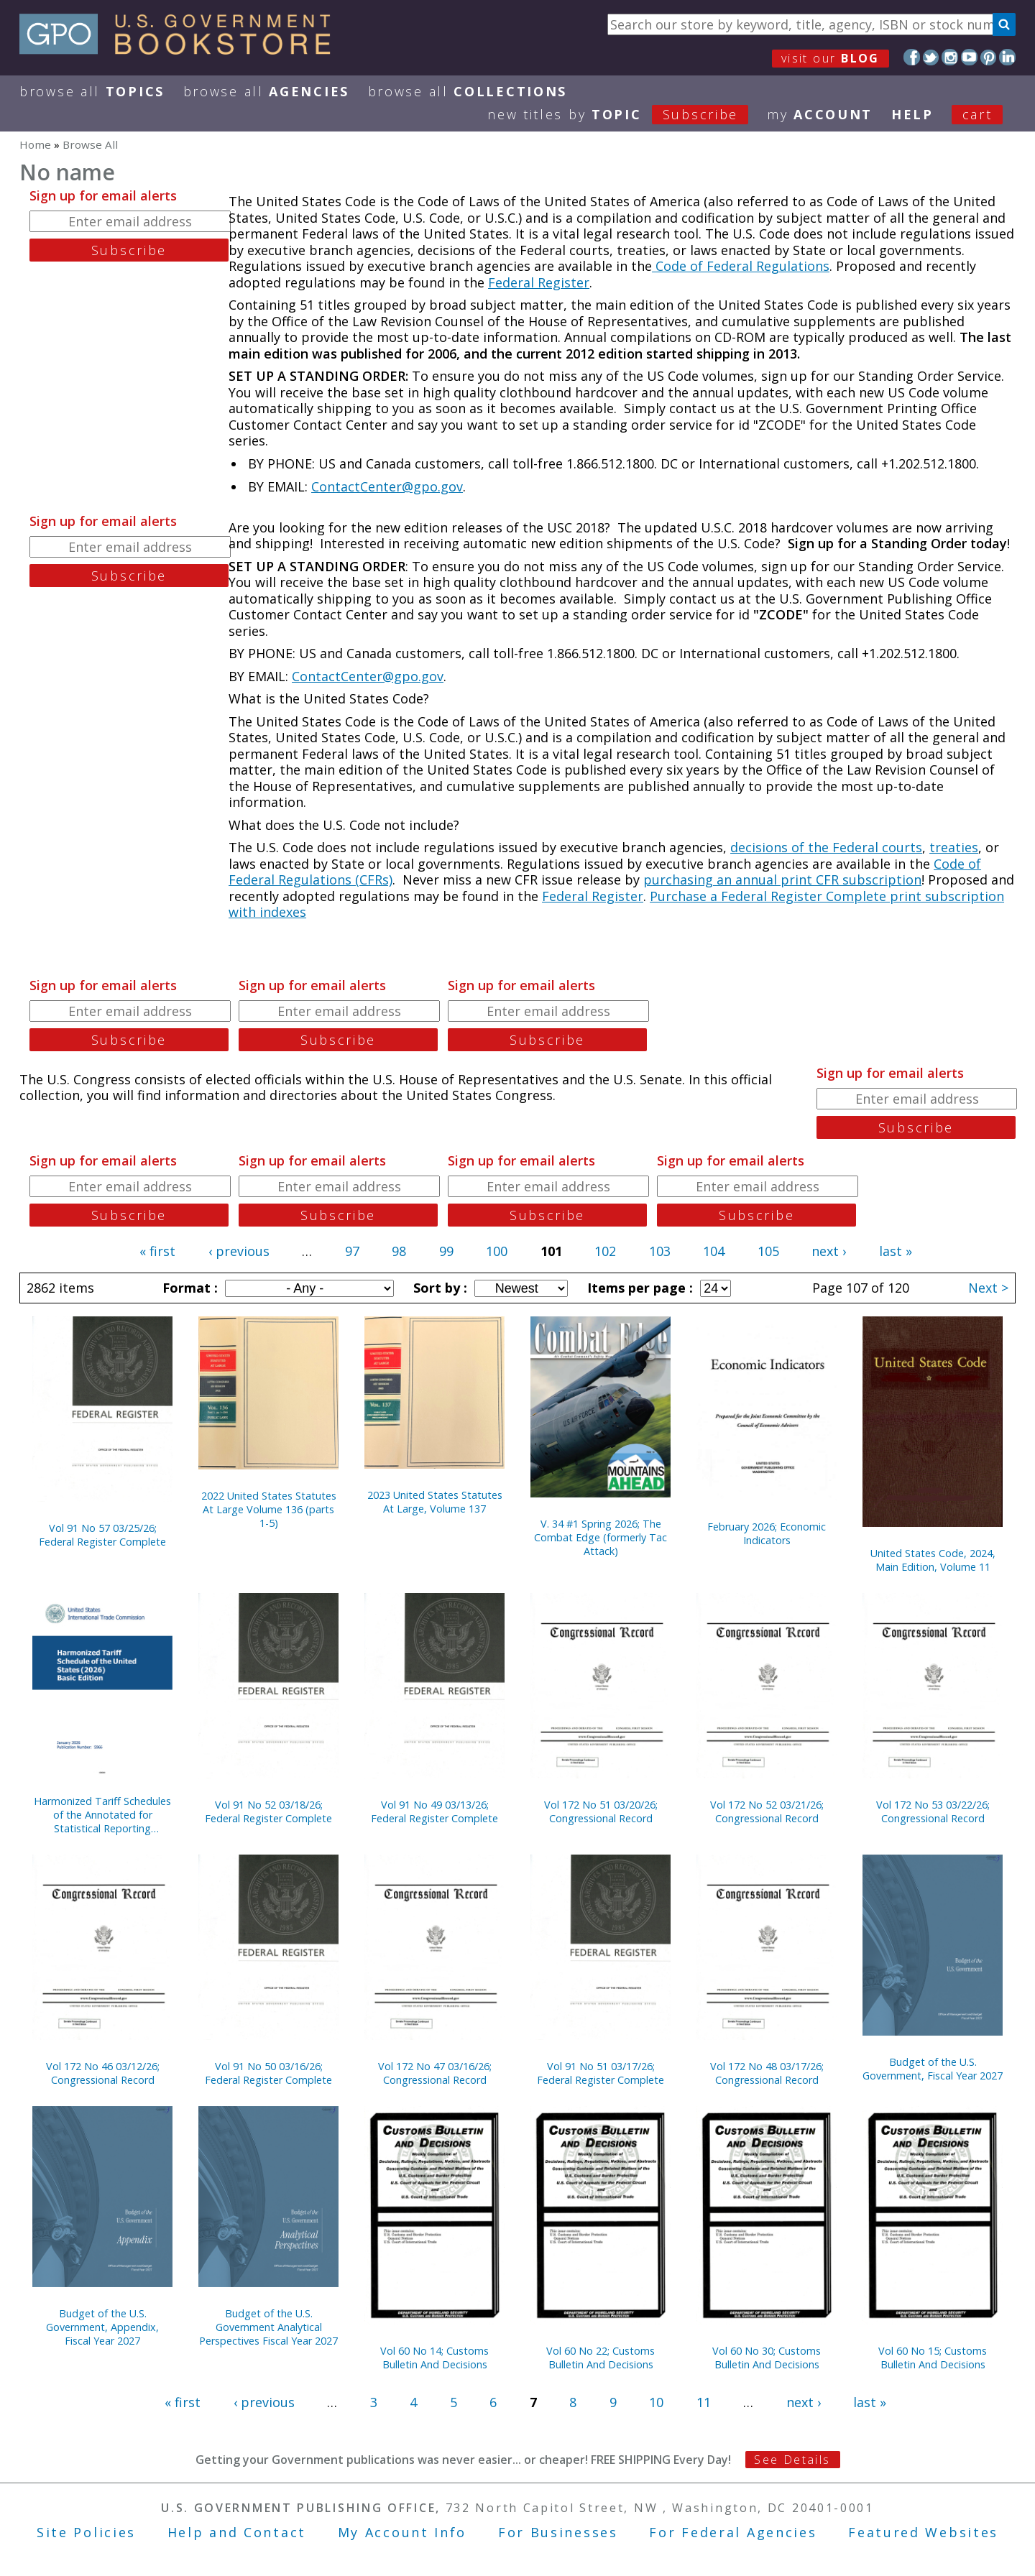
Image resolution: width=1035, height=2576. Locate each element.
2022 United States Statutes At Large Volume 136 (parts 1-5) (268, 1509)
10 (656, 2402)
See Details (792, 2459)
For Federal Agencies (732, 2532)
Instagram (950, 57)
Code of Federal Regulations (740, 265)
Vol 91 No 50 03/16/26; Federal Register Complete (268, 2073)
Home (35, 144)
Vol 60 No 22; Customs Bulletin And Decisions (600, 2357)
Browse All (92, 91)
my (820, 114)
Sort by (438, 1287)
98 (399, 1251)
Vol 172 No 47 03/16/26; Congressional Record (435, 2073)
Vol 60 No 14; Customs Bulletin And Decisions (434, 2357)
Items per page (638, 1287)
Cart (977, 114)
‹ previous (239, 1251)
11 (703, 2402)
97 (352, 1251)
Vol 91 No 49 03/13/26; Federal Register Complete (434, 1811)
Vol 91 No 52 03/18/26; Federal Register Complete (268, 1811)
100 (496, 1251)
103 (660, 1251)
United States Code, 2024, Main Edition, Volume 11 (932, 1560)
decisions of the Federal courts (826, 847)
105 (768, 1251)
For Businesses (558, 2532)
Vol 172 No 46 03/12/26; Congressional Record (103, 2073)
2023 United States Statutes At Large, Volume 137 (434, 1501)
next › (828, 1251)
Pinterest (988, 57)
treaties (953, 847)
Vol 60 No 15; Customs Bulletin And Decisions (932, 2357)
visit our (830, 58)
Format (188, 1287)
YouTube (969, 57)
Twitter (931, 57)
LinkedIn (1007, 57)
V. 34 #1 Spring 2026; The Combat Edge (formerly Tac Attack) (600, 1537)
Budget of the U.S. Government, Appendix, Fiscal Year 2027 (102, 2327)
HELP (912, 114)
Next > (988, 1287)
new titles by (627, 114)
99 (446, 1251)
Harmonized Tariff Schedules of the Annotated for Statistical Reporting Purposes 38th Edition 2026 (102, 1814)
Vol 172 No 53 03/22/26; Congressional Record (933, 1811)
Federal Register (538, 282)
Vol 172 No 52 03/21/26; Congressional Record (767, 1811)
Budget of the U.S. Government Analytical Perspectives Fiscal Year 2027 (268, 2327)
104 (713, 1251)
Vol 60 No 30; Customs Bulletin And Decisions (766, 2357)
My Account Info (402, 2532)
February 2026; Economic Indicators (766, 1533)
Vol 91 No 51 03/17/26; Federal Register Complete (600, 2073)
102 (605, 1251)
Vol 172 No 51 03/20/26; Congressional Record (601, 1811)
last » (895, 1251)
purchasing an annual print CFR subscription (782, 879)
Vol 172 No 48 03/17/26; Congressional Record (767, 2073)
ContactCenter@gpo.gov (387, 486)
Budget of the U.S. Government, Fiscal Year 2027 (932, 2068)
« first (157, 1251)
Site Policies (86, 2532)
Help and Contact (236, 2532)
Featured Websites (923, 2532)
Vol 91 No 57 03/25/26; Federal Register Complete (102, 1534)
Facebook (911, 57)
